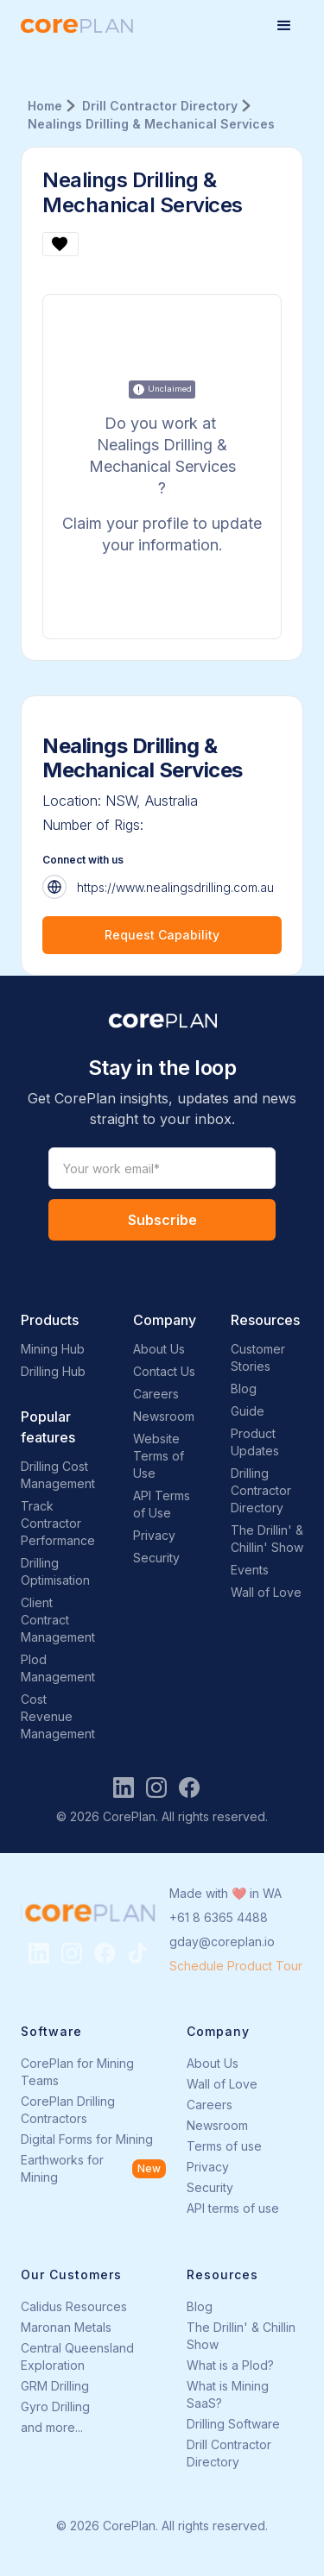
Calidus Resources (74, 2306)
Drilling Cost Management (58, 1475)
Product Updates (255, 1442)
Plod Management (58, 1668)
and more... (52, 2427)
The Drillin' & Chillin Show (241, 2336)
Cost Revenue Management (58, 1716)
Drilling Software (233, 2423)
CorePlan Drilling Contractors (68, 2110)
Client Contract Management (58, 1619)
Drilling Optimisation (55, 1571)
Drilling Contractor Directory (261, 1490)
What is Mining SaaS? (228, 2394)
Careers (156, 1393)
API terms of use (233, 2208)
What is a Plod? (230, 2365)
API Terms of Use (161, 1504)
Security (156, 1557)
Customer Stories (258, 1357)
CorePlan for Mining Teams (77, 2072)
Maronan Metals (66, 2327)
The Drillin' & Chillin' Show (267, 1539)
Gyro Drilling (55, 2406)
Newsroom (163, 1416)
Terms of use (224, 2146)
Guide (247, 1411)
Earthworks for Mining (62, 2168)
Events (250, 1569)
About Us (159, 1348)
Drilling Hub (53, 1371)
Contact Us (164, 1371)
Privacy (154, 1535)
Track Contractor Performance (58, 1523)
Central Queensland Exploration (77, 2356)
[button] (284, 26)
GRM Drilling (55, 2385)
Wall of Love (266, 1592)
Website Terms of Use (158, 1455)
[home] (77, 26)
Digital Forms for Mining (87, 2139)
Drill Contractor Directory (229, 2453)
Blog (244, 1388)
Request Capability (162, 934)
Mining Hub (53, 1348)
